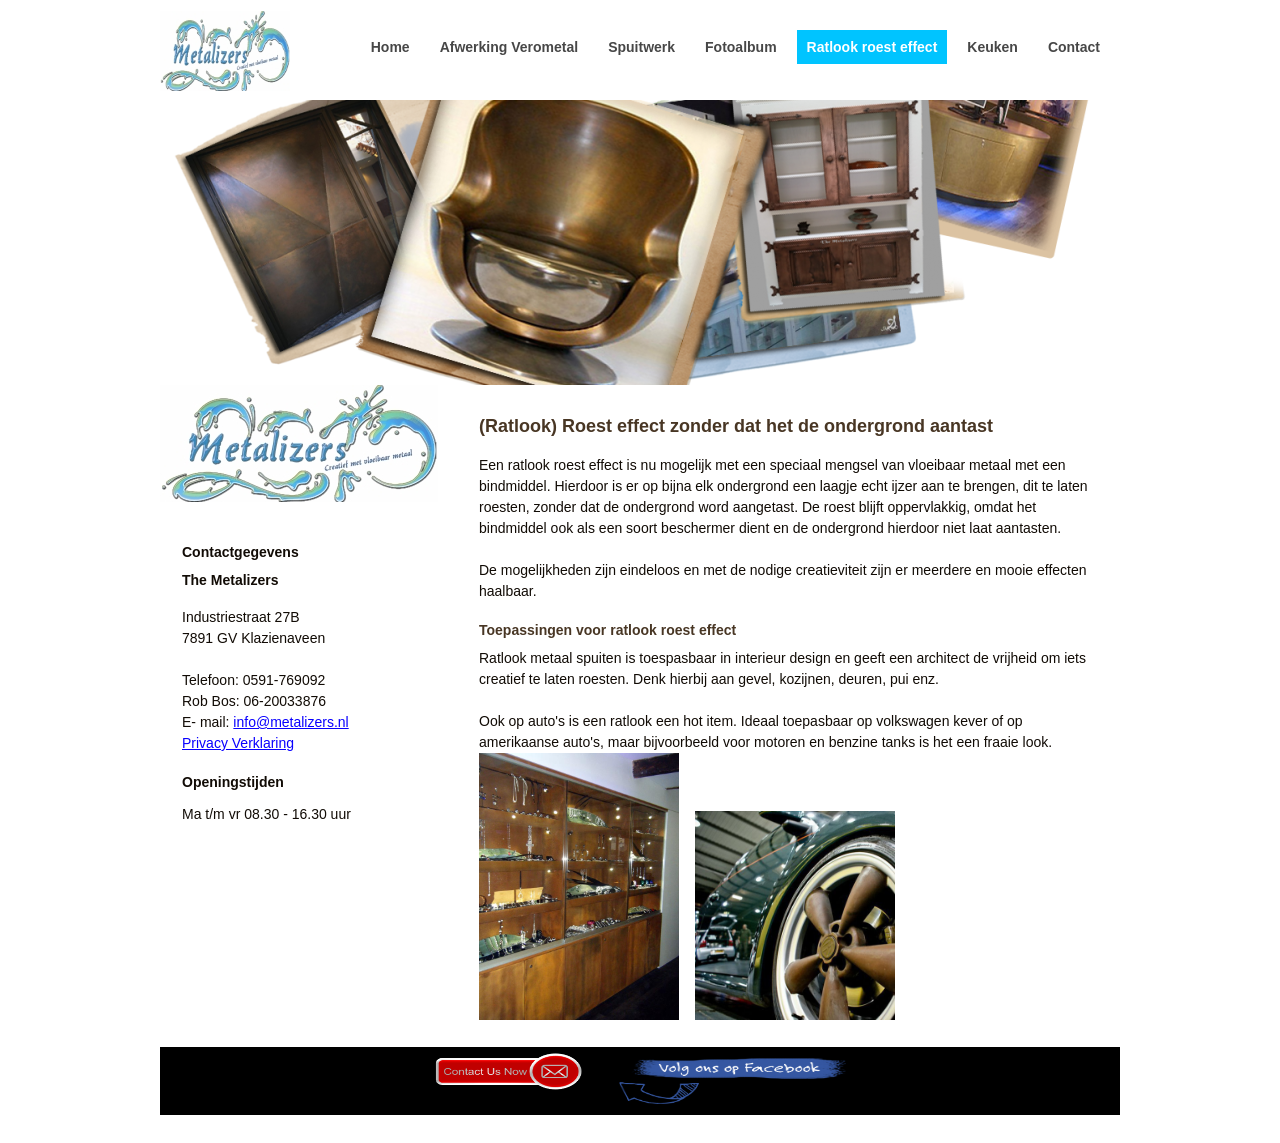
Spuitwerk (641, 47)
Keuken (992, 47)
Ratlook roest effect (872, 47)
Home (390, 47)
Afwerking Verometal (509, 47)
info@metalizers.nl (290, 722)
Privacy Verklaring (238, 743)
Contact (1074, 47)
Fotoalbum (741, 47)
